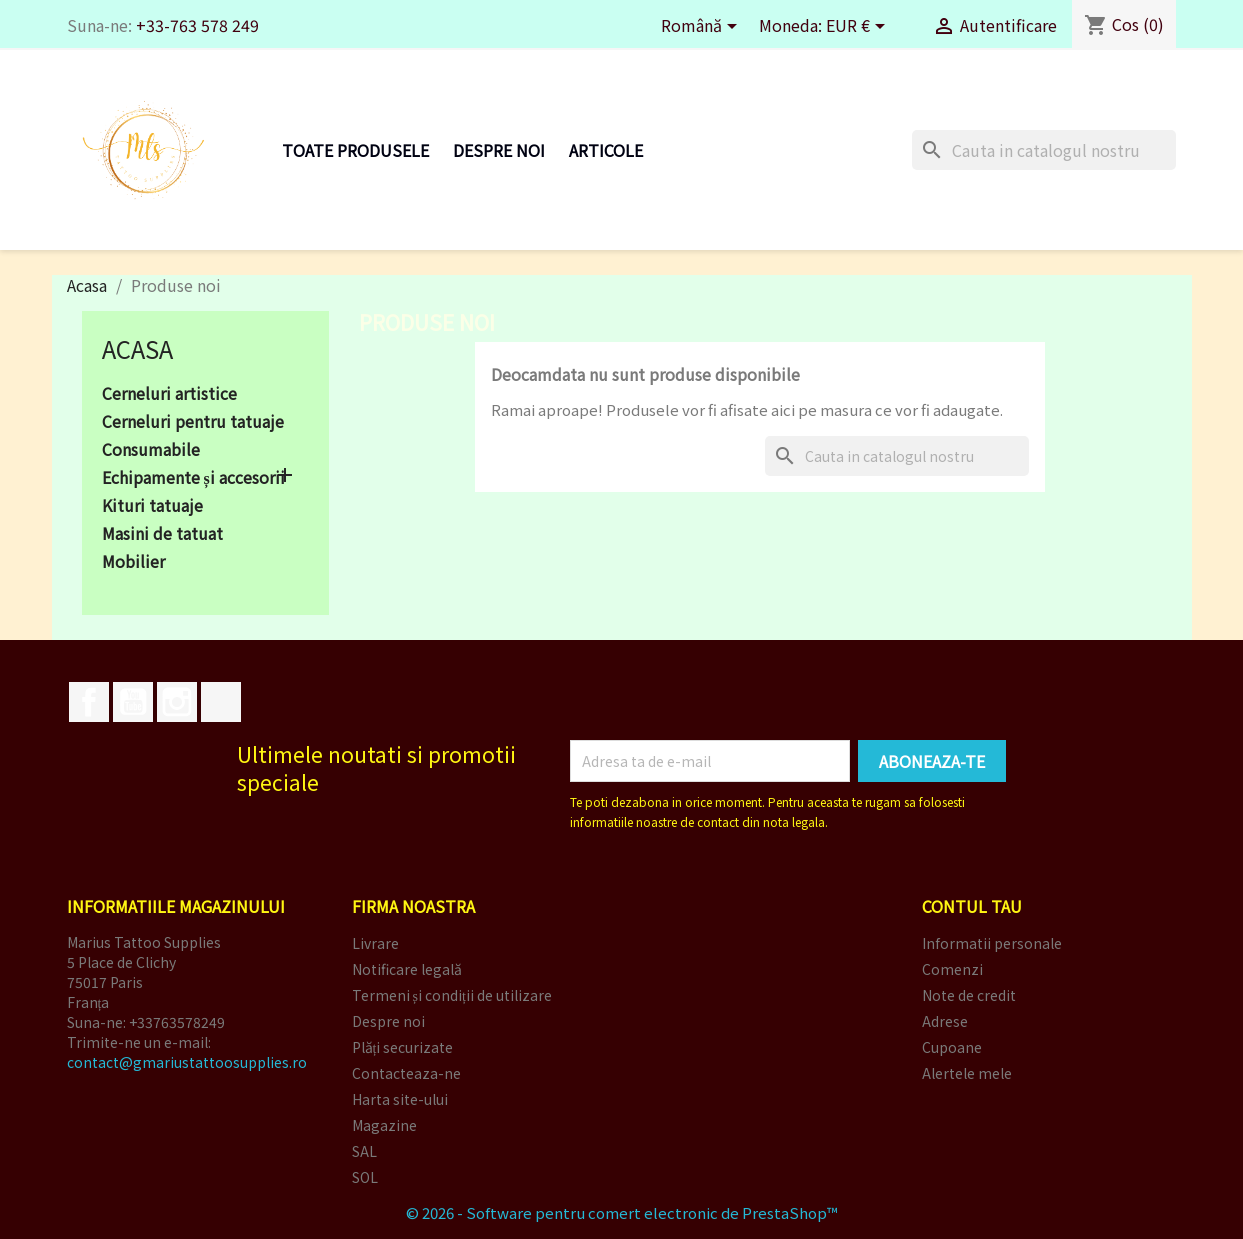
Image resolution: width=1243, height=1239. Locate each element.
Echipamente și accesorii (193, 478)
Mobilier (133, 562)
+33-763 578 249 (197, 25)
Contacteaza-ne (406, 1073)
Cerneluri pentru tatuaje (193, 422)
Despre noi (499, 150)
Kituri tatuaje (152, 506)
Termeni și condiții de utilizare (452, 995)
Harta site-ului (400, 1099)
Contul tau (972, 906)
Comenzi (952, 969)
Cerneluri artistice (169, 394)
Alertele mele (967, 1073)
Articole (606, 150)
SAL (364, 1151)
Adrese (945, 1021)
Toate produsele (355, 150)
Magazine (384, 1125)
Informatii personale (992, 943)
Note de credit (969, 995)
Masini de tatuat (162, 534)
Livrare (375, 943)
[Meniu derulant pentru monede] (859, 27)
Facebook (89, 702)
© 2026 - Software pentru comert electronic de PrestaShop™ (622, 1212)
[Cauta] (1044, 150)
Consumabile (151, 450)
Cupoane (952, 1047)
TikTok (221, 702)
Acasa (137, 348)
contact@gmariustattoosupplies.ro (187, 1062)
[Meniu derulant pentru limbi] (702, 27)
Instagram (177, 702)
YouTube (133, 702)
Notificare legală (407, 969)
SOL (365, 1177)
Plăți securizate (403, 1047)
